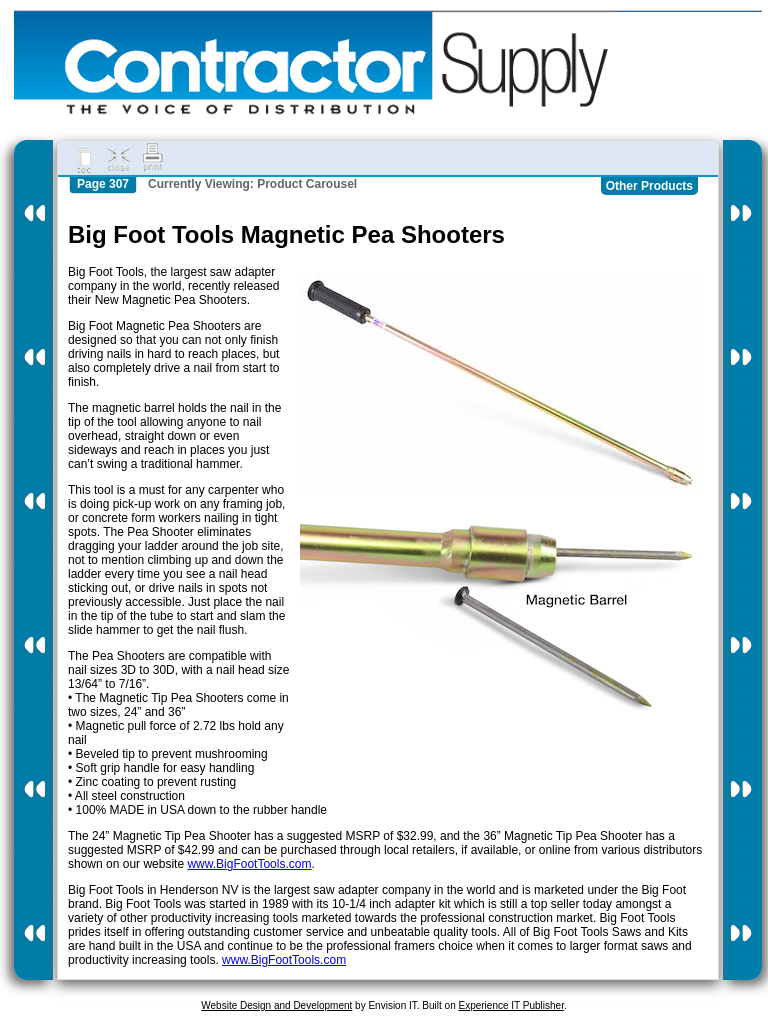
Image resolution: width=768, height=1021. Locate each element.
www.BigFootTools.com (249, 864)
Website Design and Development (276, 1005)
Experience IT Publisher (510, 1005)
